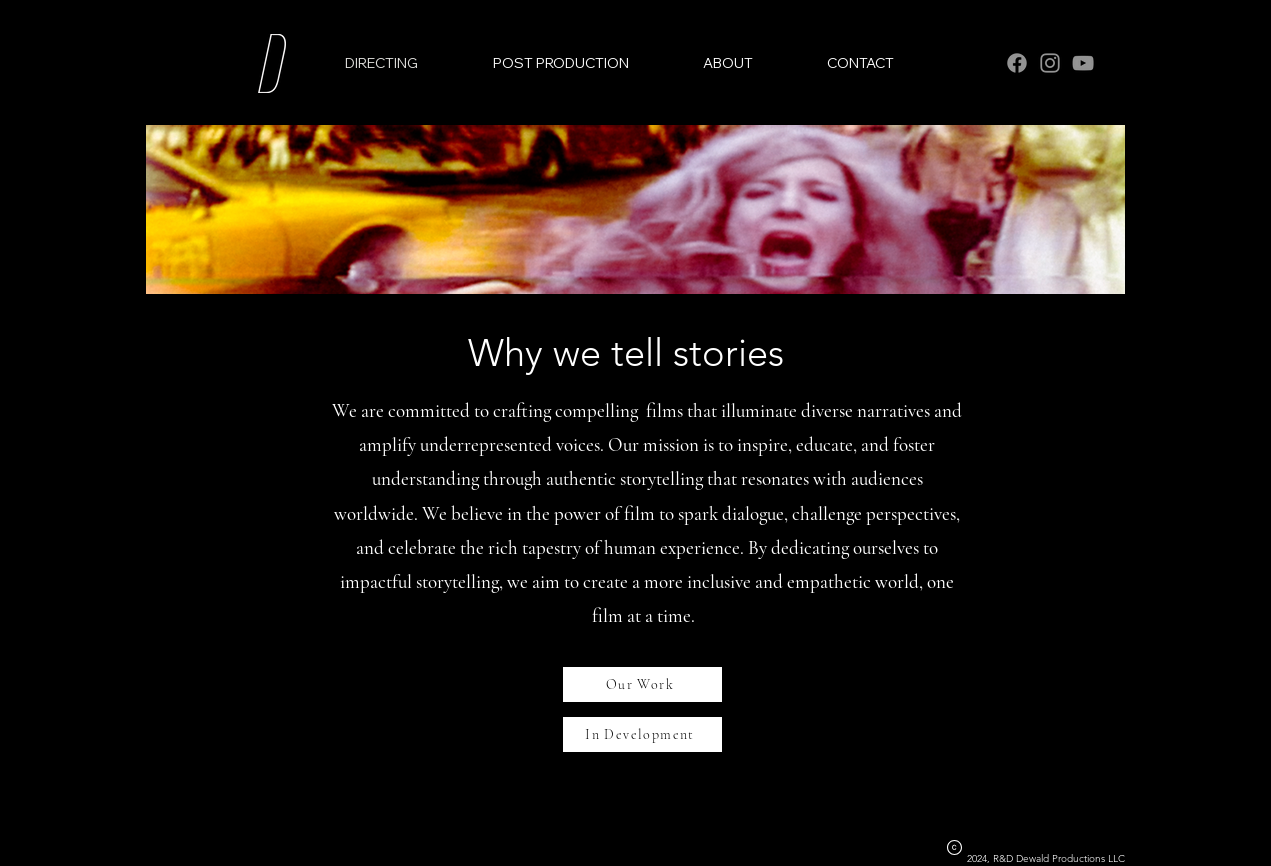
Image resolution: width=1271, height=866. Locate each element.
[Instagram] (1050, 63)
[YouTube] (1083, 63)
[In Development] (642, 734)
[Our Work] (642, 684)
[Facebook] (1017, 63)
